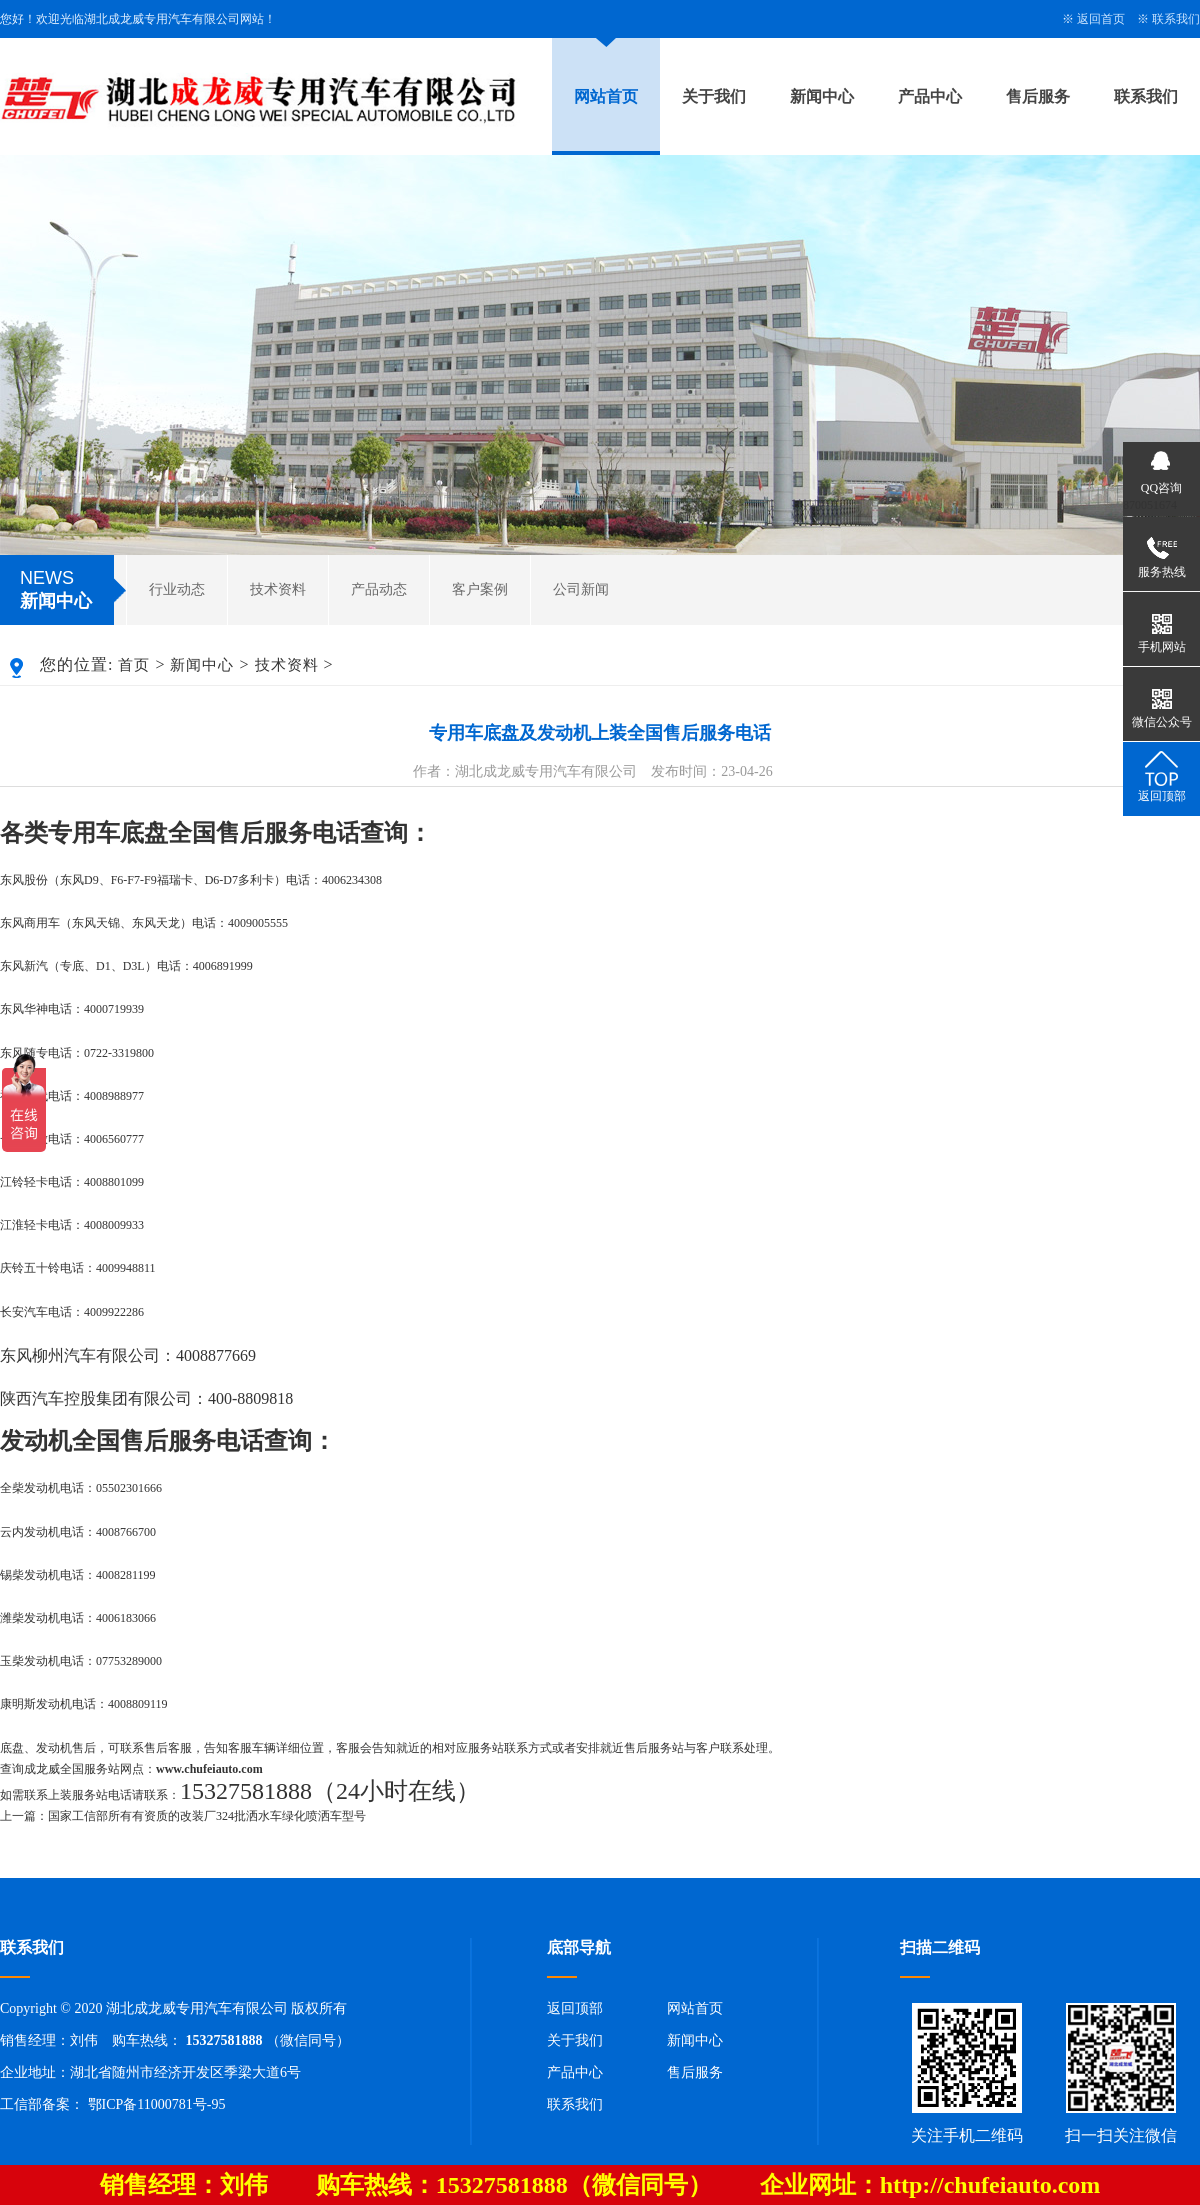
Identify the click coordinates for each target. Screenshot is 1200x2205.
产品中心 (930, 96)
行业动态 (177, 589)
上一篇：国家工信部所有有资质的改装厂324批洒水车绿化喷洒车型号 (183, 1816)
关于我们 (714, 96)
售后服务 (1038, 96)
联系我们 (1176, 19)
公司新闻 (581, 589)
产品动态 (379, 589)
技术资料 (278, 589)
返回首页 (1101, 19)
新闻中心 (822, 96)
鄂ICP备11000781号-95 (157, 2104)
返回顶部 (575, 2008)
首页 (134, 665)
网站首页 (606, 96)
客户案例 (480, 589)
